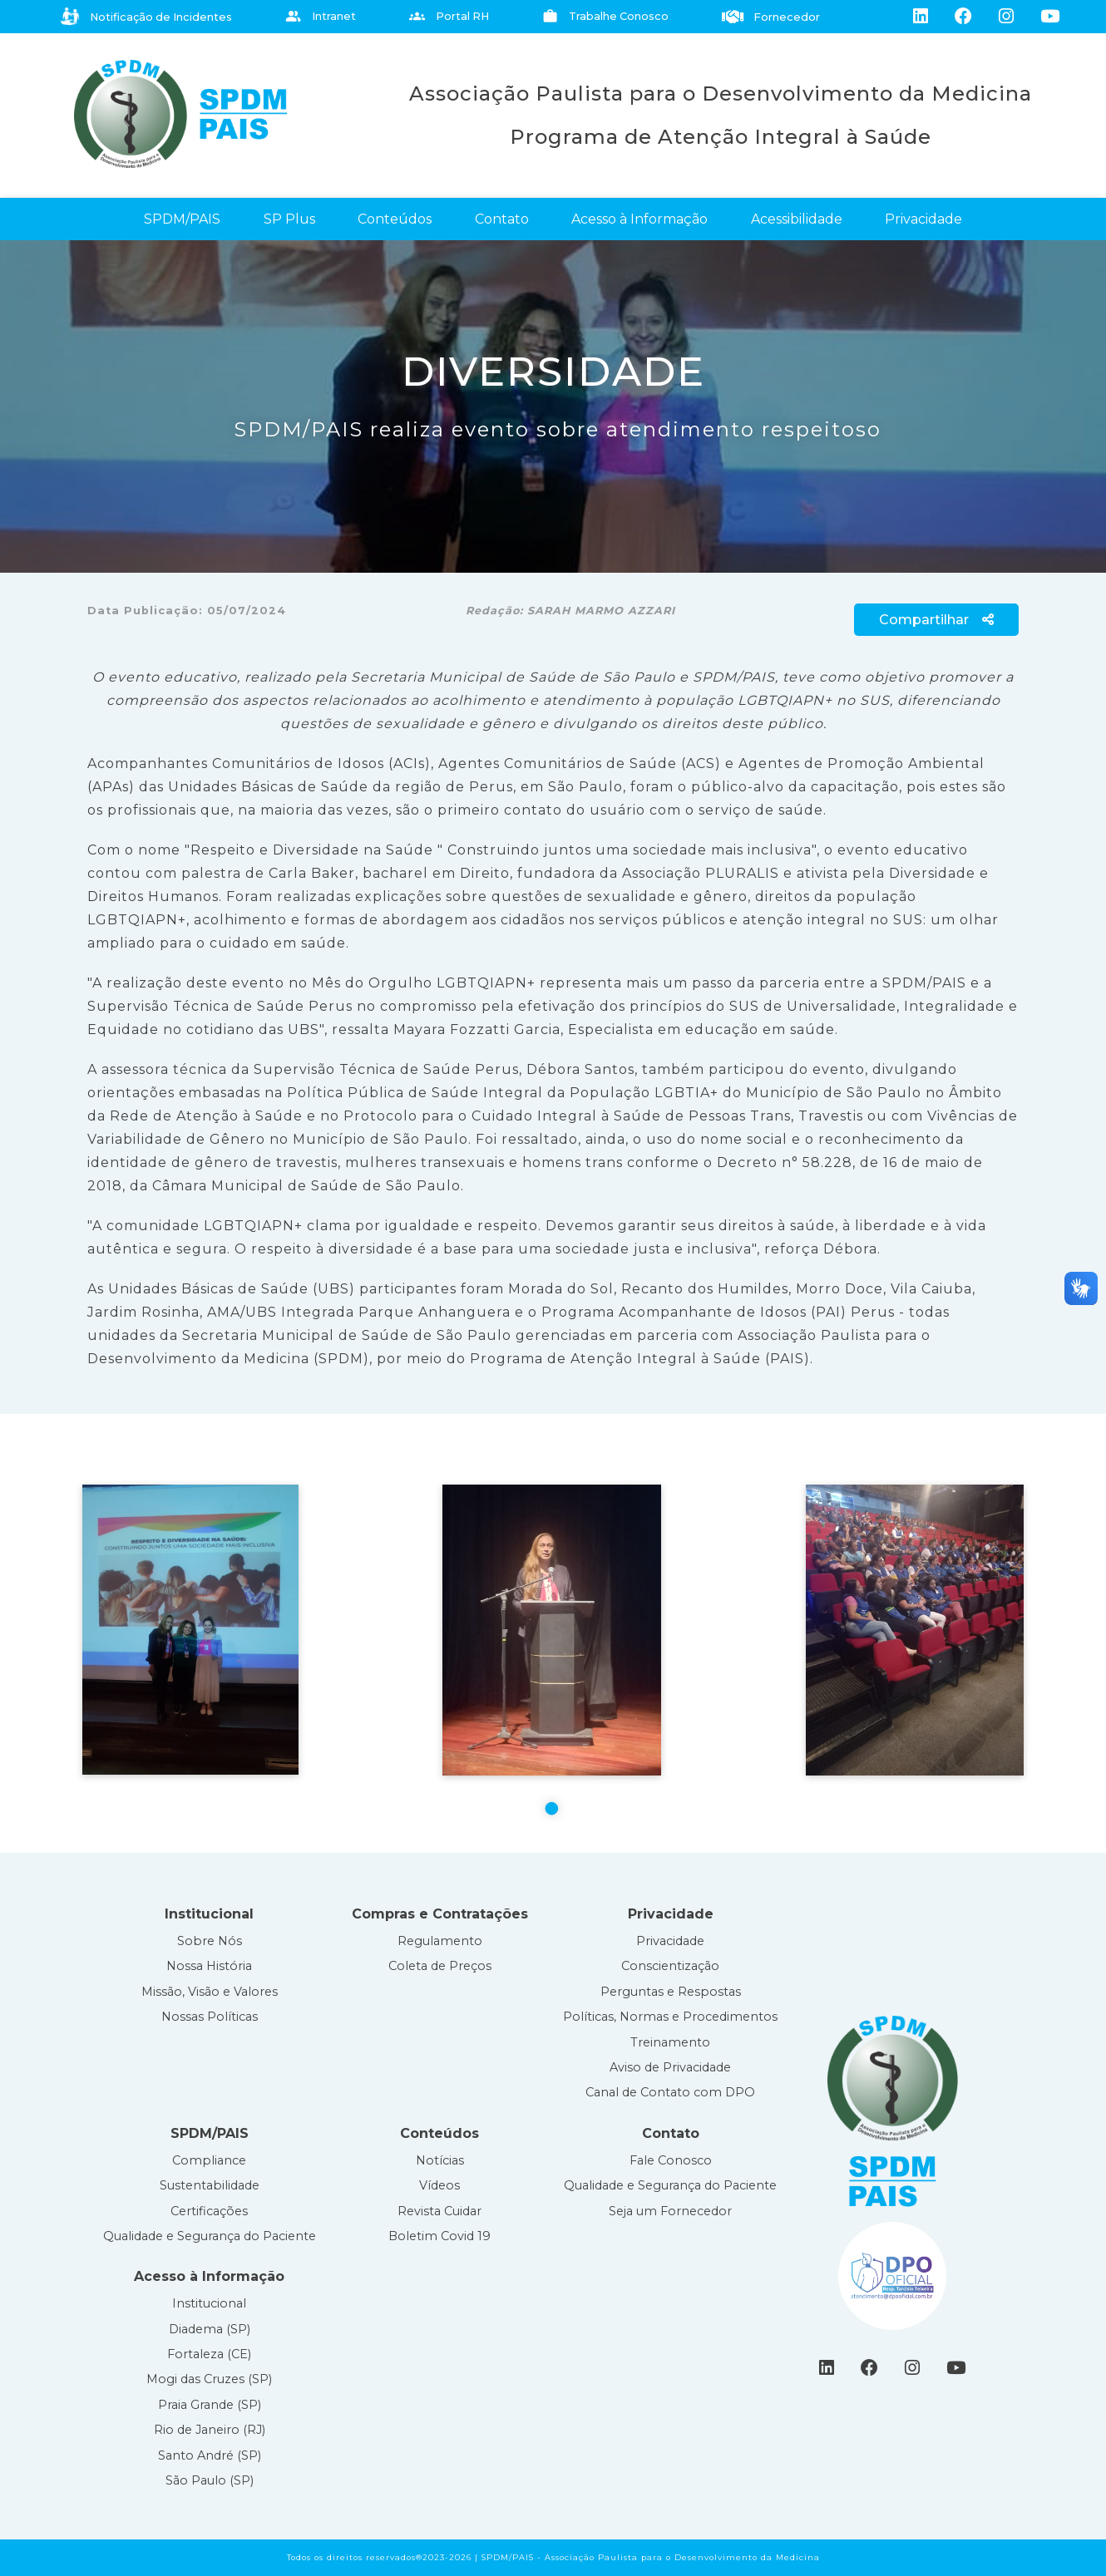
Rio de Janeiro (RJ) (209, 2430)
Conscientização (670, 1966)
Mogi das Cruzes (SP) (209, 2379)
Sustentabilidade (209, 2185)
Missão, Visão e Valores (209, 1991)
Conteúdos (395, 219)
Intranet (320, 16)
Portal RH (449, 16)
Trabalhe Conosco (605, 16)
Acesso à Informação (639, 219)
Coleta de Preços (439, 1966)
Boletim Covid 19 (439, 2236)
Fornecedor (771, 17)
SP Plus (289, 219)
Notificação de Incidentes (146, 17)
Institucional (209, 2303)
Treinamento (670, 2042)
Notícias (440, 2160)
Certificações (209, 2211)
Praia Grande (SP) (209, 2405)
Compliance (209, 2160)
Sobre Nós (209, 1941)
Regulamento (439, 1941)
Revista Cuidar (439, 2211)
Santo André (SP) (209, 2455)
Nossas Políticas (209, 2016)
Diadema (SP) (209, 2329)
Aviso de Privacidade (670, 2067)
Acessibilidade (796, 219)
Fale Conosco (671, 2160)
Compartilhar (936, 620)
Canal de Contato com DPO (670, 2092)
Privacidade (923, 219)
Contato (502, 219)
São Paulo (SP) (209, 2480)
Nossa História (209, 1966)
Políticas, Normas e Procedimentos (670, 2016)
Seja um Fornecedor (670, 2211)
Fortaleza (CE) (209, 2354)
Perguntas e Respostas (670, 1991)
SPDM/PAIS (182, 219)
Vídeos (439, 2185)
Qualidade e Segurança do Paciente (209, 2236)
